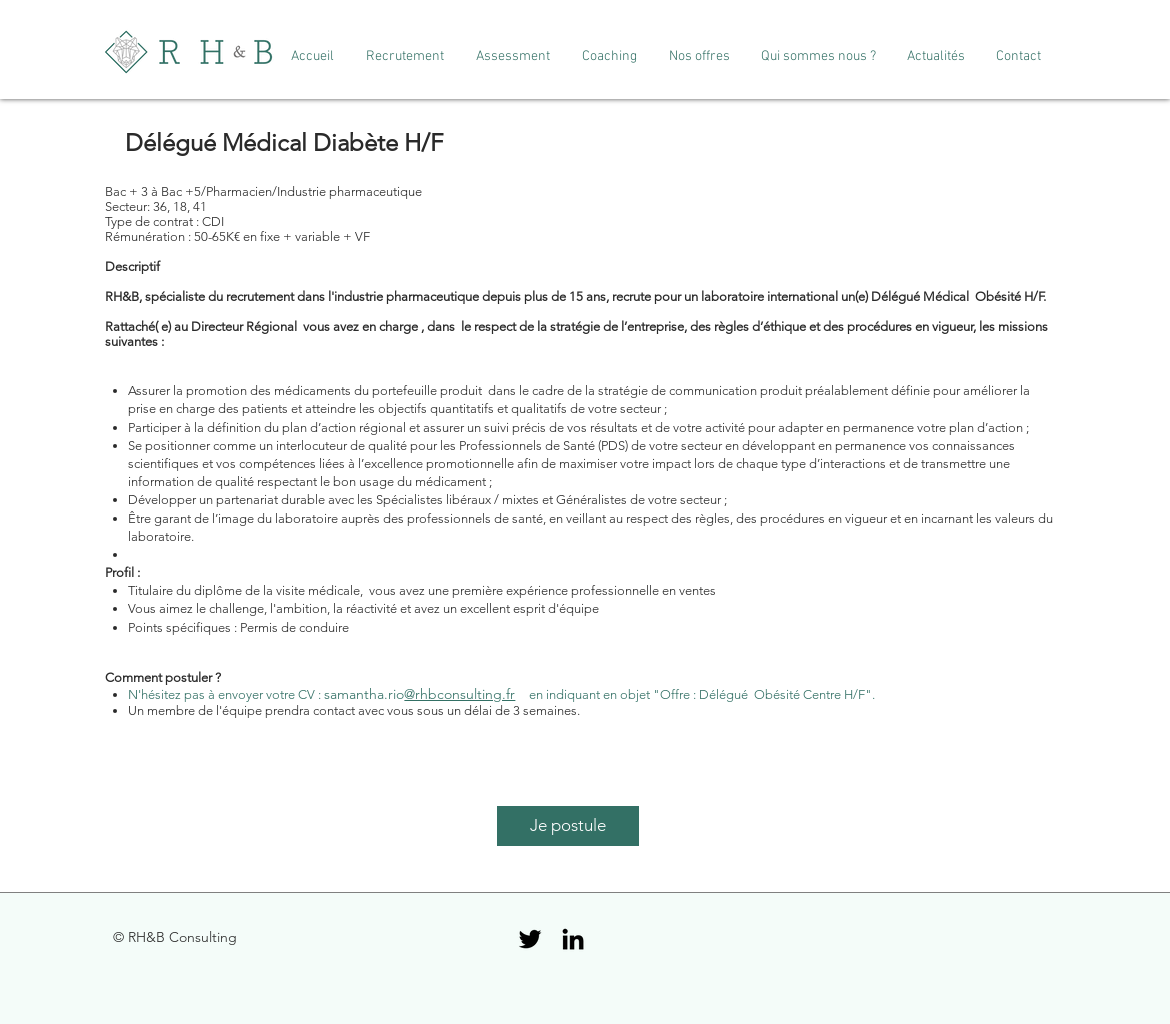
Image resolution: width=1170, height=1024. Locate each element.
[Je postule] (568, 826)
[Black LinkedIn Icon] (573, 939)
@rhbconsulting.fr (459, 694)
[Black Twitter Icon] (530, 939)
